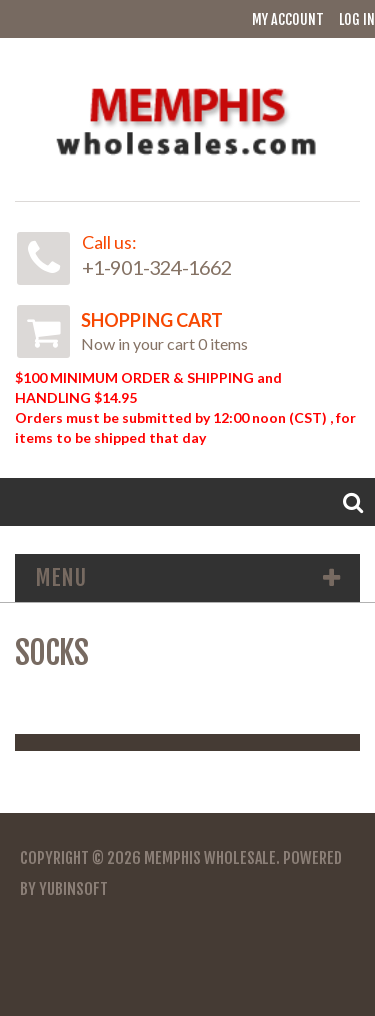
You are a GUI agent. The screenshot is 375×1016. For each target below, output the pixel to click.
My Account (288, 19)
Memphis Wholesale (210, 858)
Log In (357, 19)
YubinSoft (73, 889)
